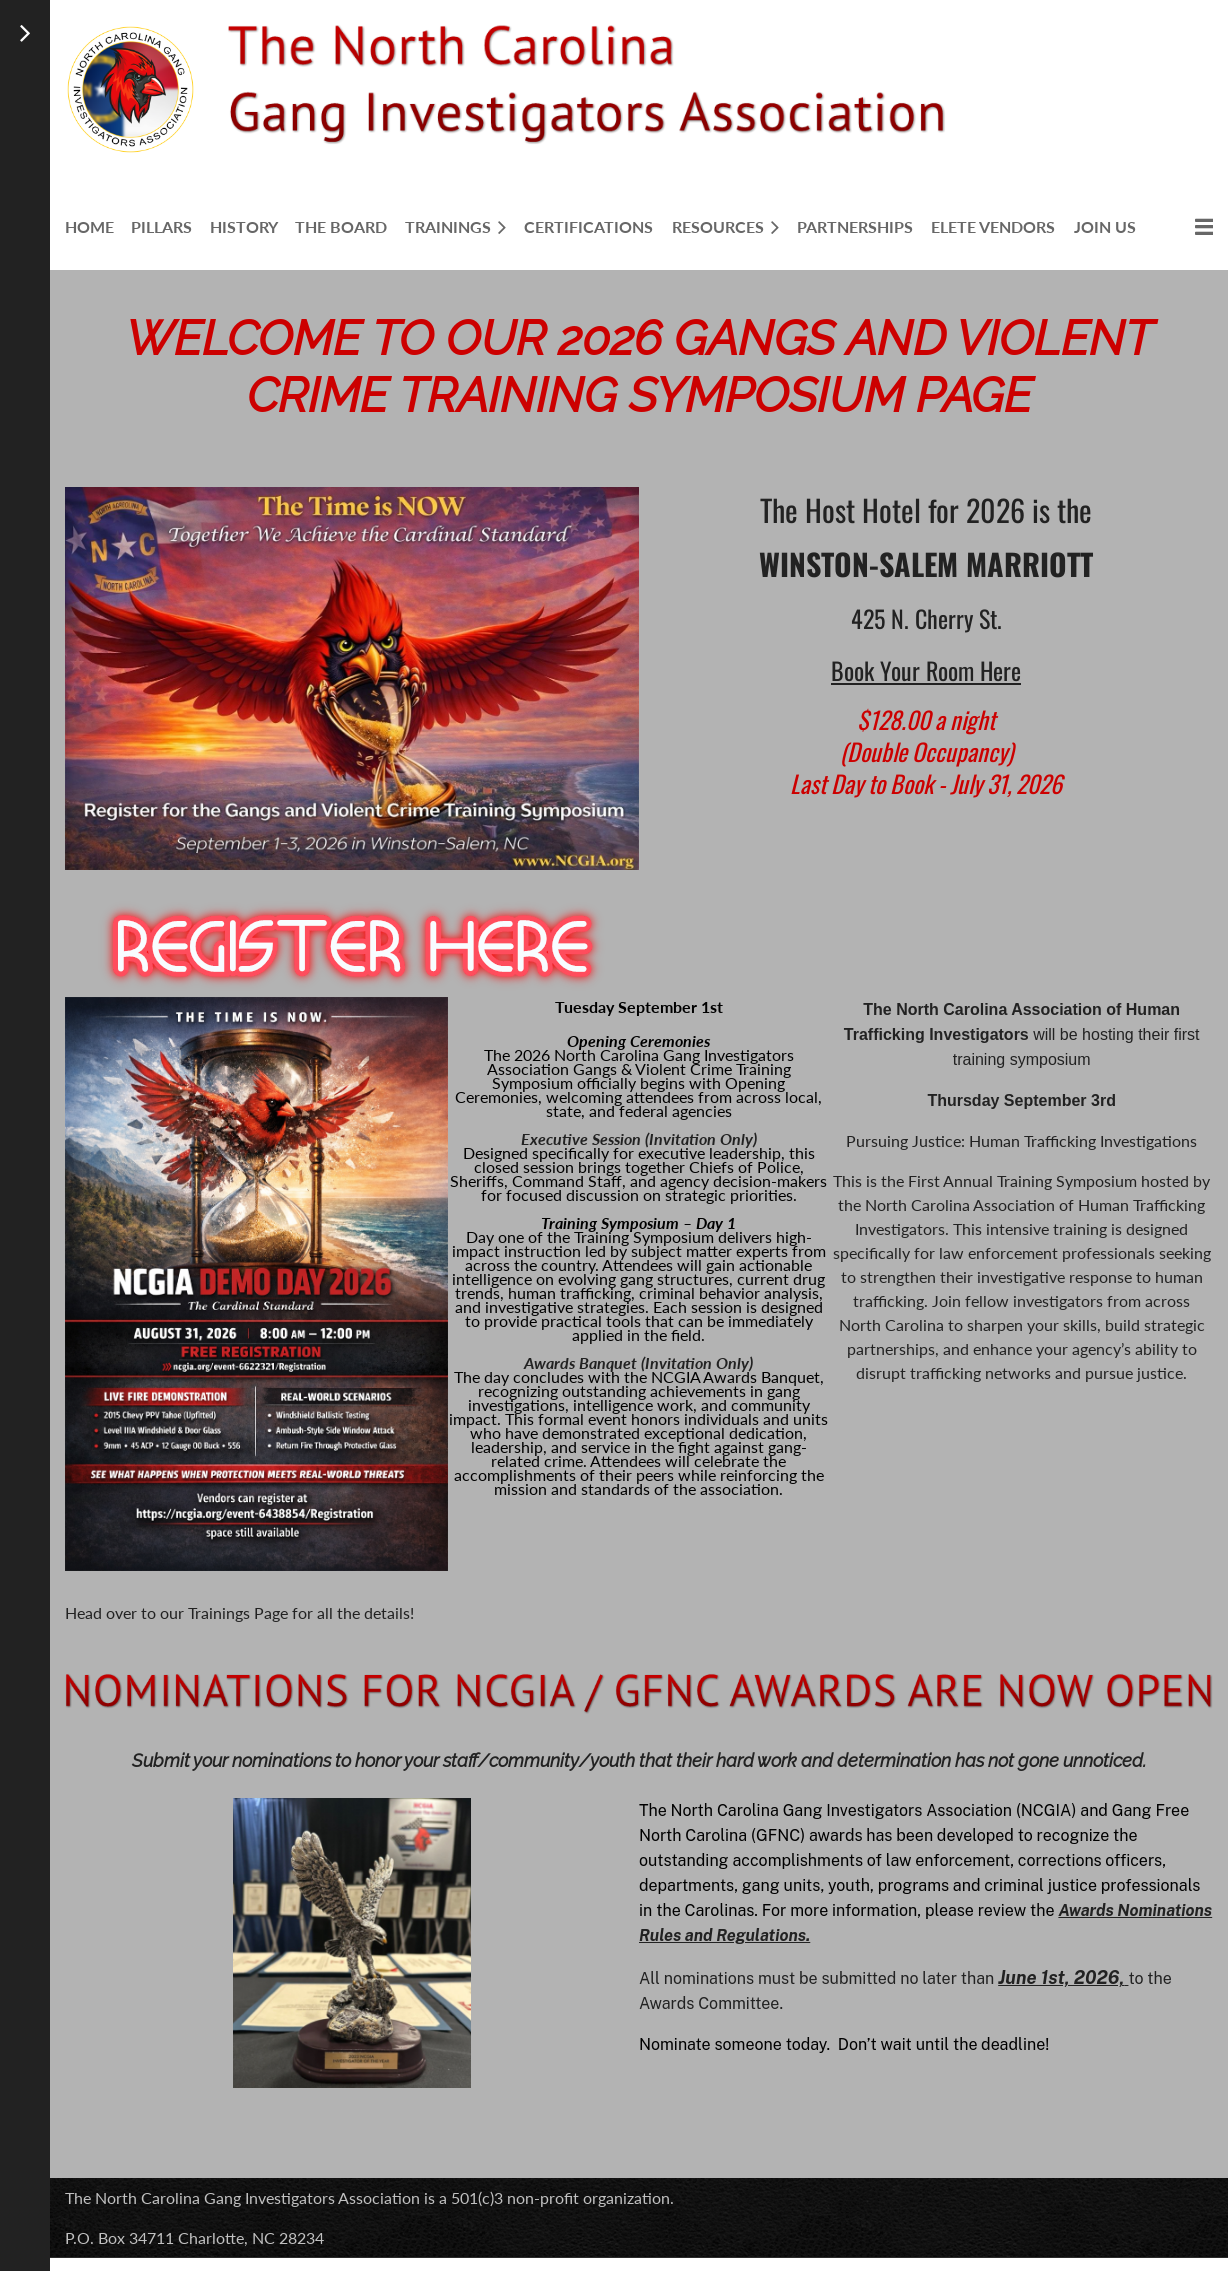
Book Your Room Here (926, 670)
